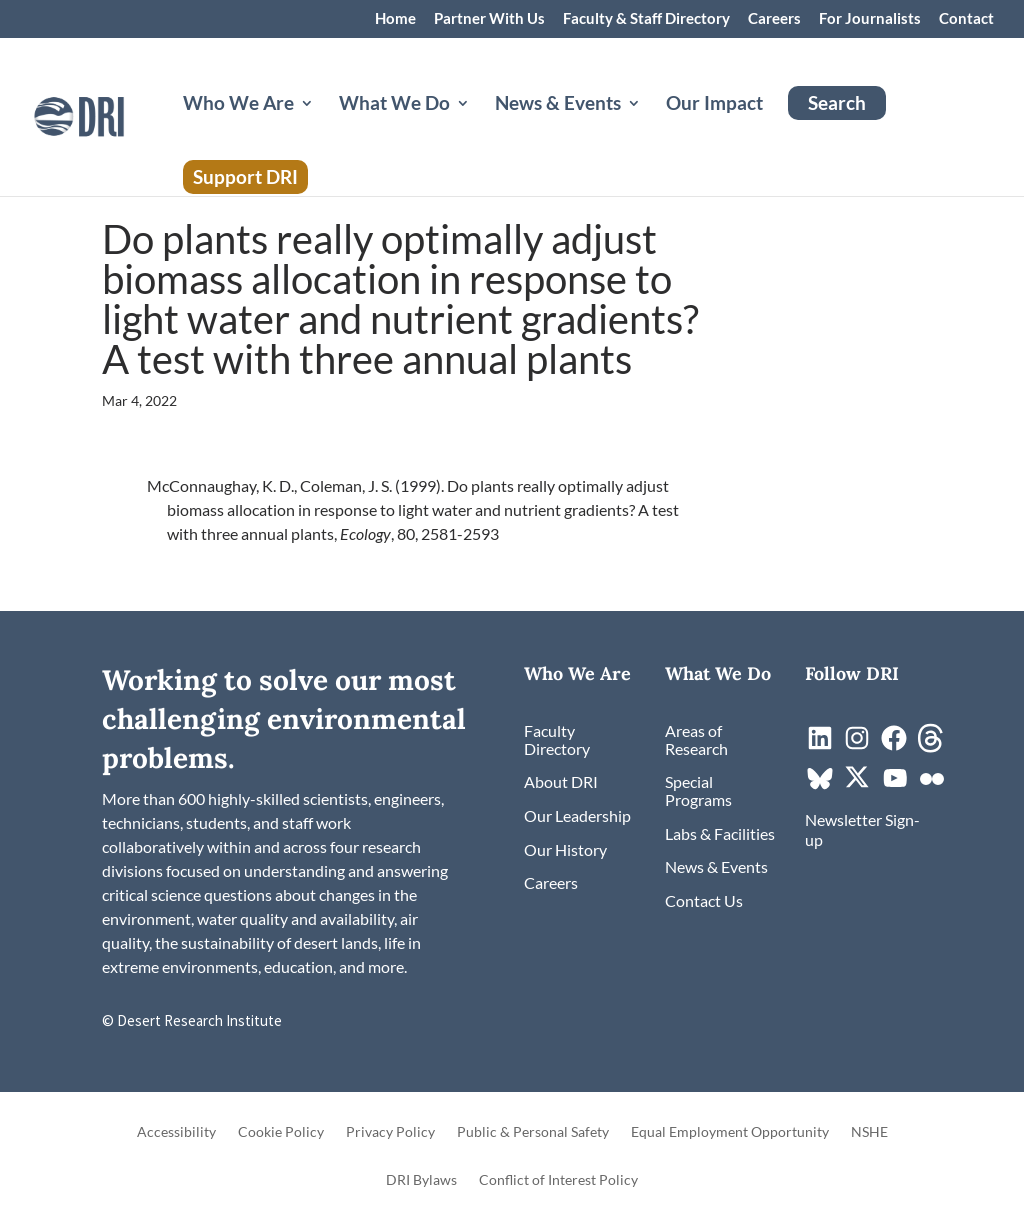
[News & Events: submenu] (650, 127)
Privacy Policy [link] (390, 1132)
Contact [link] (966, 19)
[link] (112, 114)
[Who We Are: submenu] (323, 127)
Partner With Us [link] (489, 19)
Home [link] (395, 19)
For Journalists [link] (870, 19)
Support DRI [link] (245, 176)
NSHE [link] (869, 1132)
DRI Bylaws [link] (421, 1180)
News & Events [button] (558, 105)
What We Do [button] (394, 105)
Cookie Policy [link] (281, 1132)
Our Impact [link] (714, 105)
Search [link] (837, 102)
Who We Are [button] (238, 105)
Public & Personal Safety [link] (533, 1132)
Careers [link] (774, 19)
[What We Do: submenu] (479, 127)
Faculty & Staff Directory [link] (646, 19)
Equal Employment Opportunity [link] (730, 1132)
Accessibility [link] (176, 1132)
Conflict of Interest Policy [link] (558, 1180)
